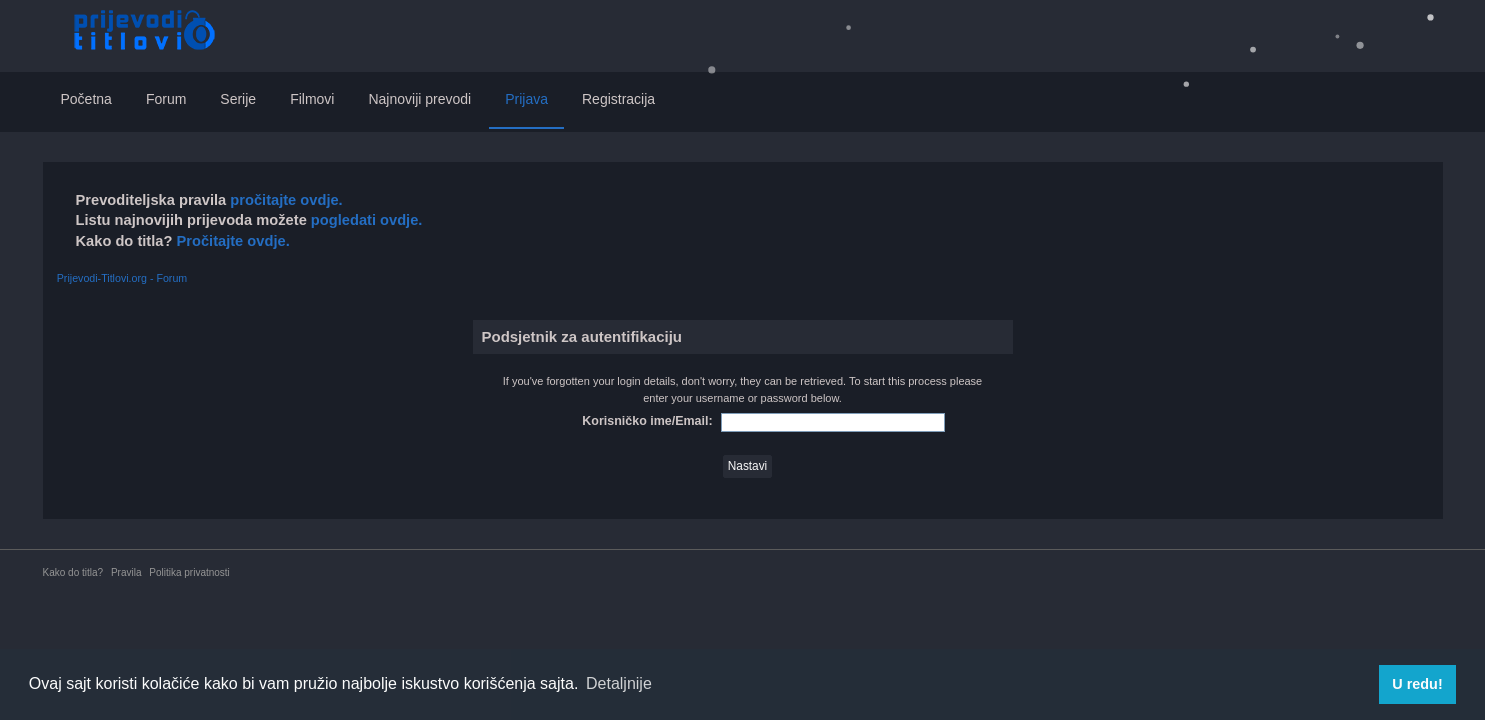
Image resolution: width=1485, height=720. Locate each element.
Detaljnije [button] (619, 683)
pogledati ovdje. (365, 220)
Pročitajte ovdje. (232, 241)
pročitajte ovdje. (286, 200)
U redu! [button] (1417, 684)
